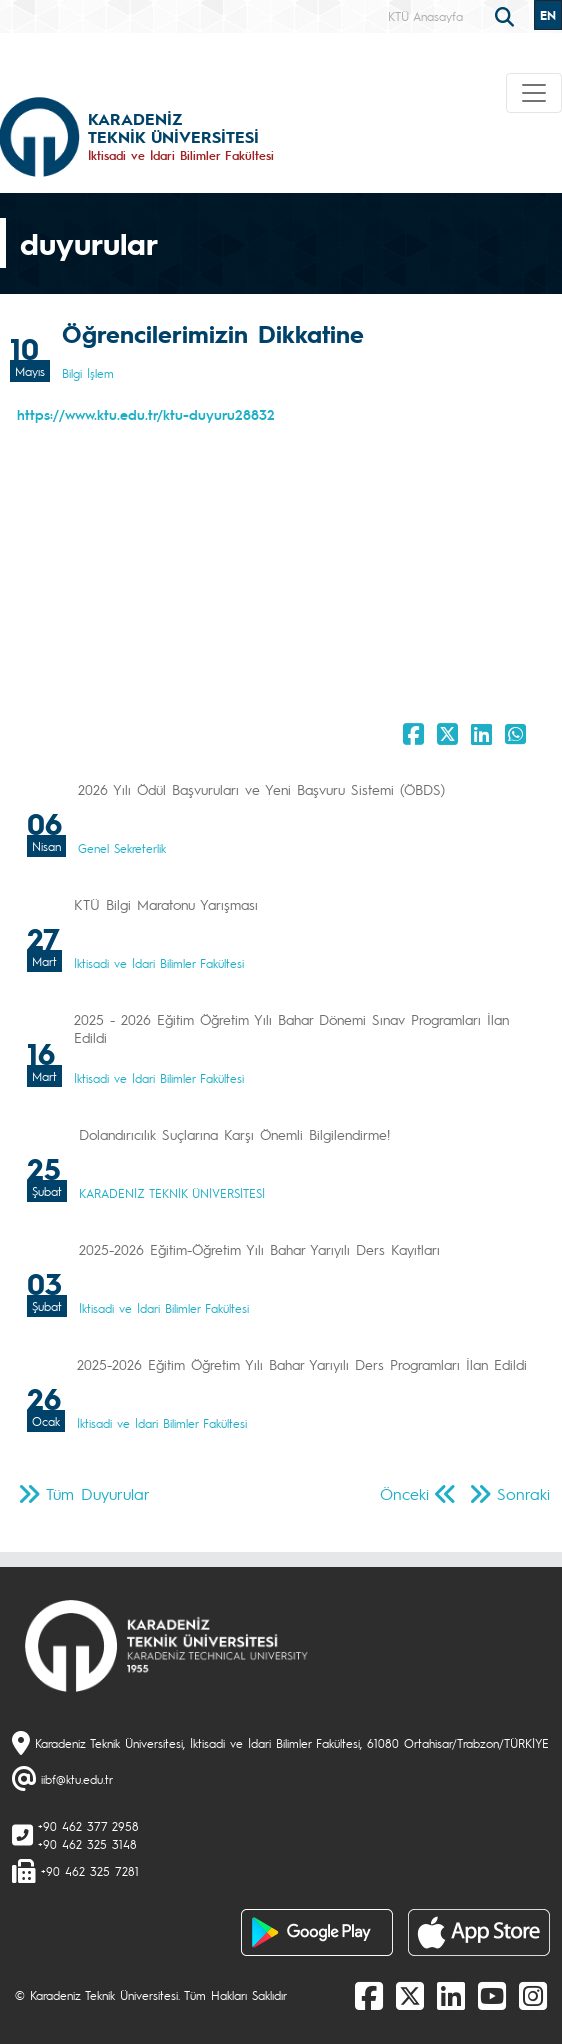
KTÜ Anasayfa (425, 16)
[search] (507, 15)
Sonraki (523, 1493)
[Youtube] (492, 1995)
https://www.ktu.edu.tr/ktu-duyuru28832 (146, 414)
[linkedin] (451, 1995)
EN (548, 15)
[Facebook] (369, 1995)
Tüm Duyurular (98, 1493)
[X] (410, 1995)
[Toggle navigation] (534, 93)
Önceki (404, 1493)
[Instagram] (533, 1995)
